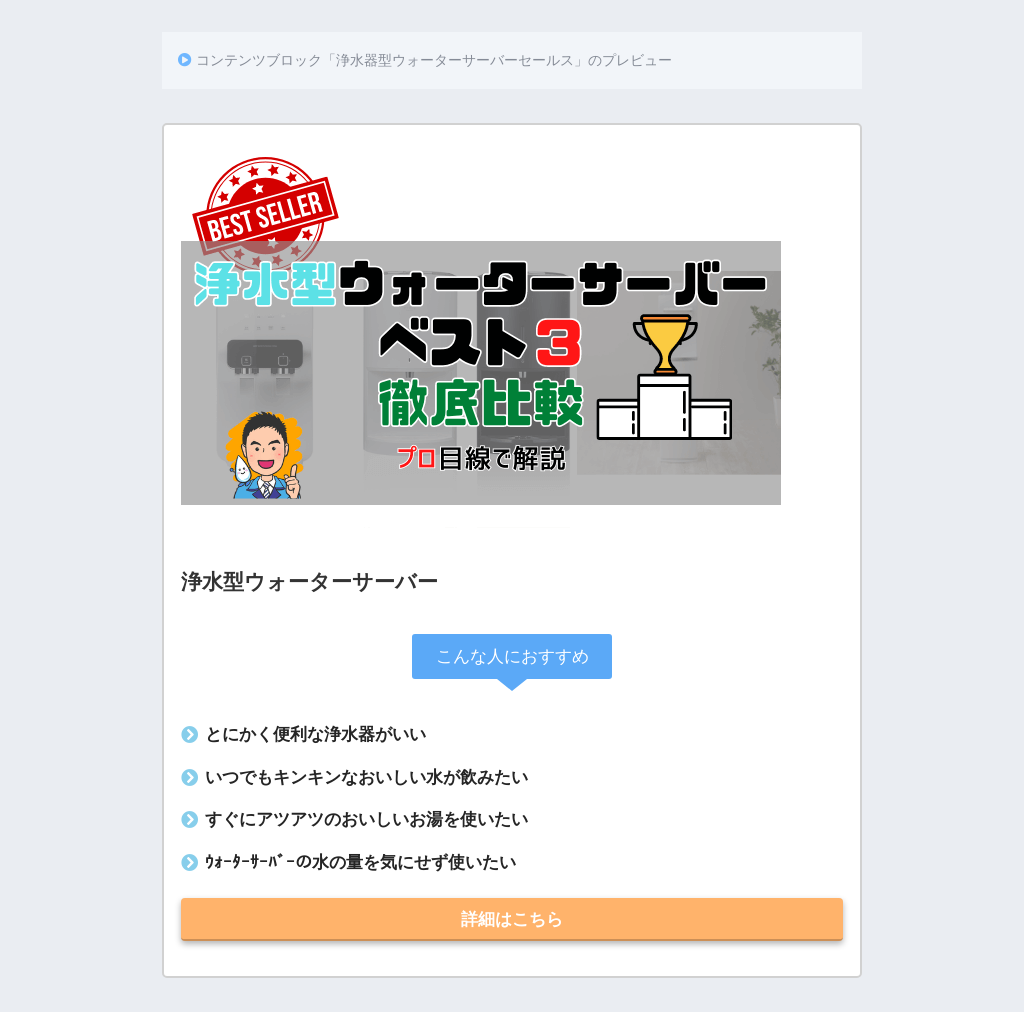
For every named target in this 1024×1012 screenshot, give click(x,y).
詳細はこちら (512, 919)
